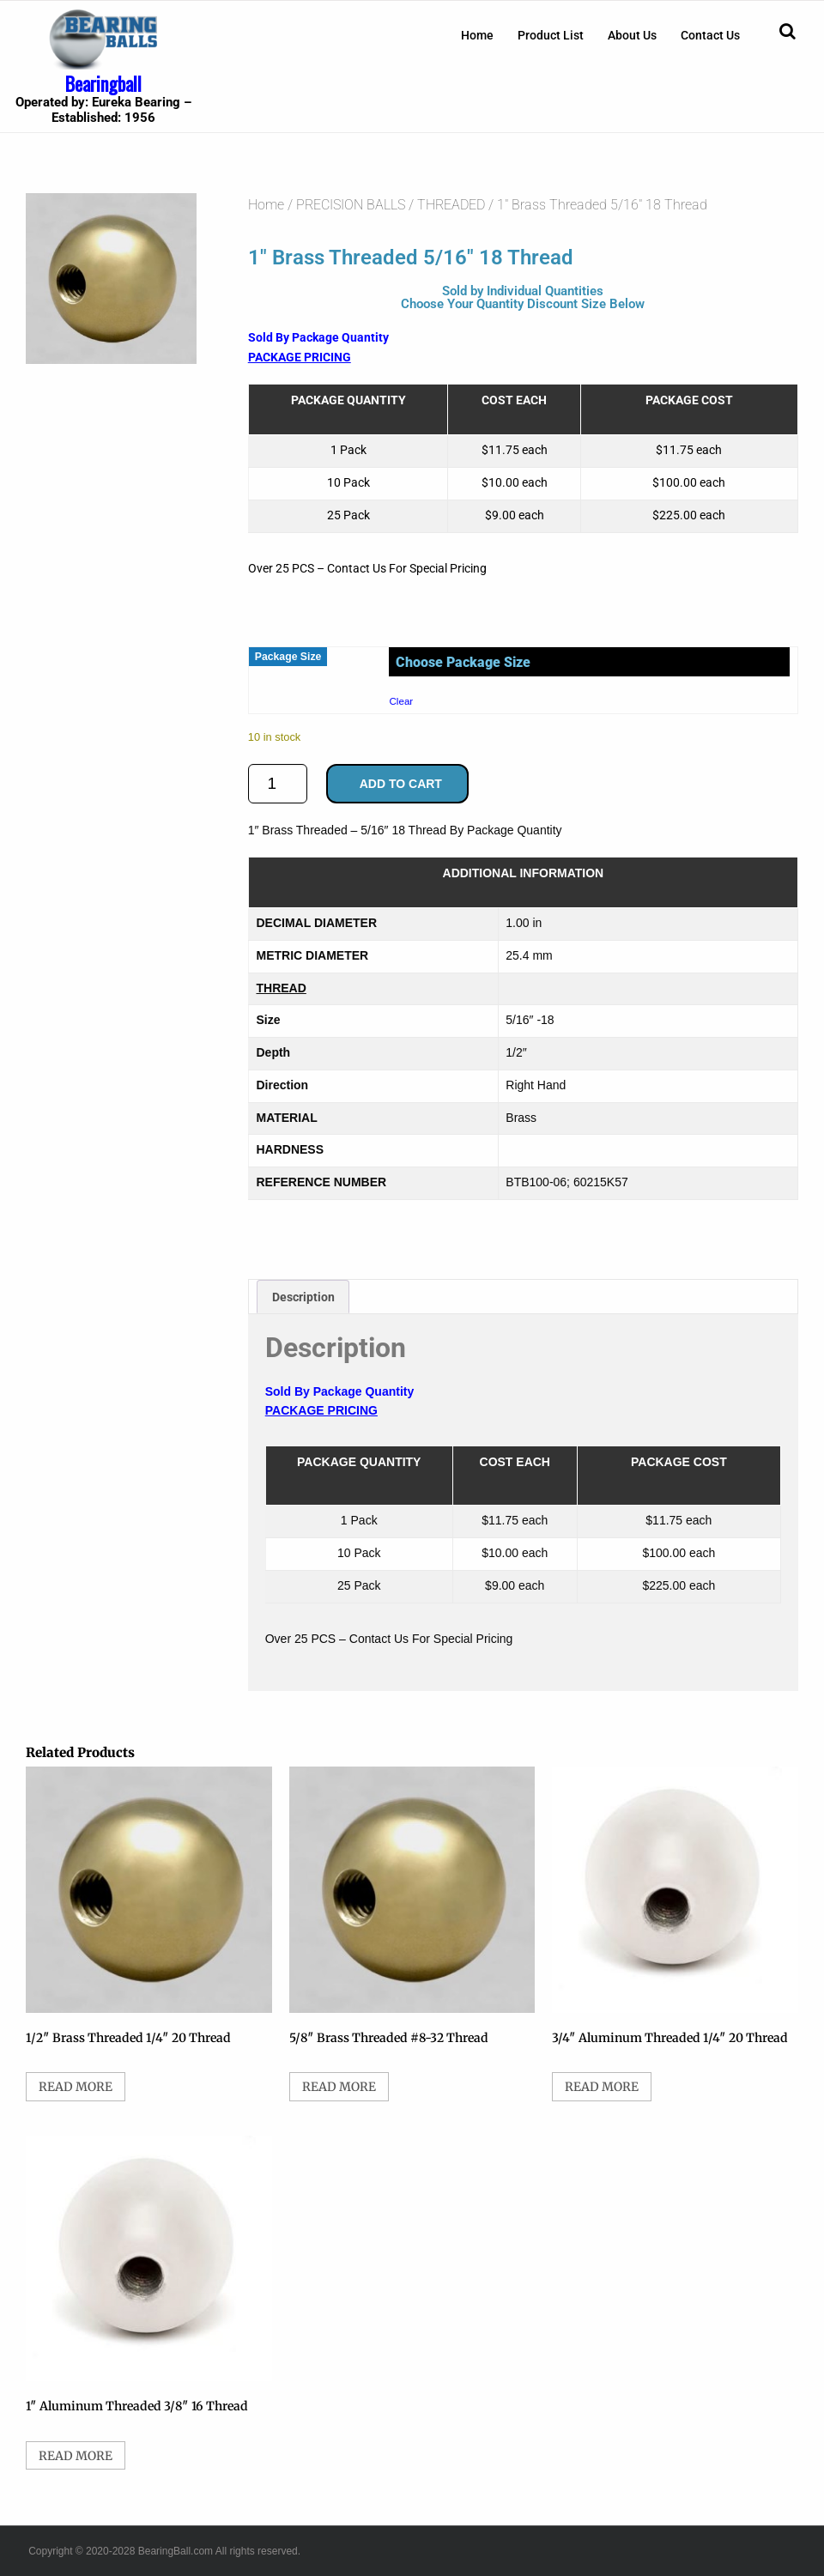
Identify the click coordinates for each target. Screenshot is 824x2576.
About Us (632, 35)
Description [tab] (303, 1297)
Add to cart (401, 784)
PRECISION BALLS (350, 205)
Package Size (288, 657)
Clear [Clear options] (401, 700)
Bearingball (103, 83)
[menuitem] (477, 35)
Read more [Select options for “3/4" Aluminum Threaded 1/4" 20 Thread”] (602, 2086)
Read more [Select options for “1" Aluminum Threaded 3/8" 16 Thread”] (75, 2456)
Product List (551, 35)
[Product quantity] (277, 783)
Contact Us (710, 35)
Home (477, 35)
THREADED (451, 205)
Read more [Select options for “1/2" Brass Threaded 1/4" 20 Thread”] (75, 2086)
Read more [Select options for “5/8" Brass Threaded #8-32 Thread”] (339, 2086)
